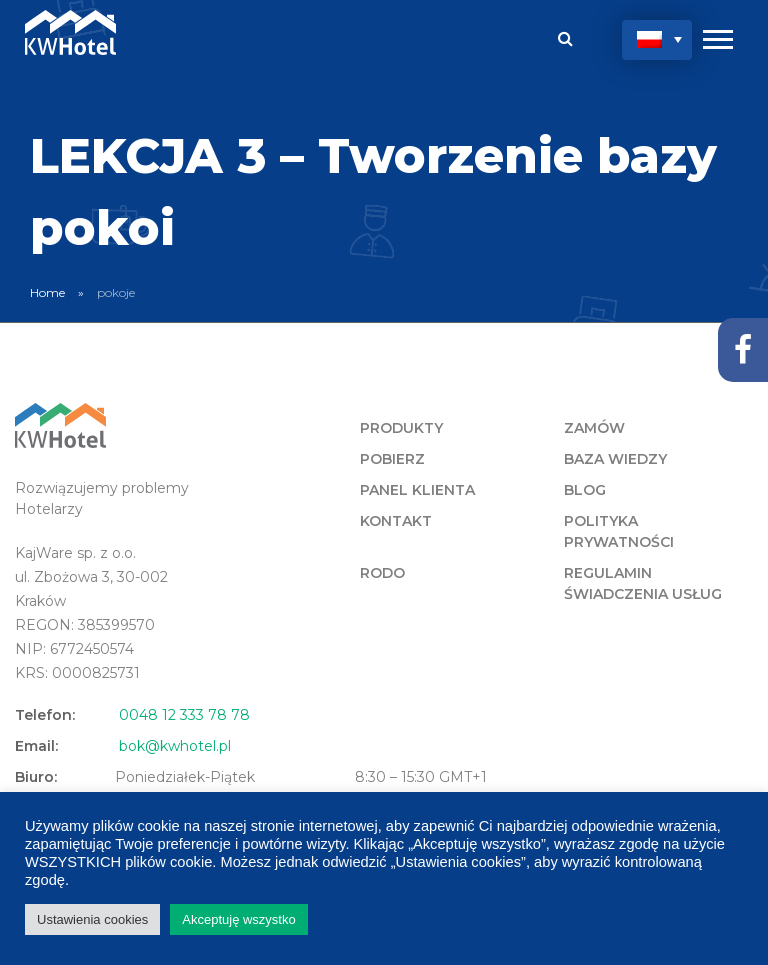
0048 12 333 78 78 (184, 715)
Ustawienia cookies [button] (92, 919)
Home (47, 292)
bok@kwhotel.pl (175, 746)
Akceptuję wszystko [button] (238, 919)
